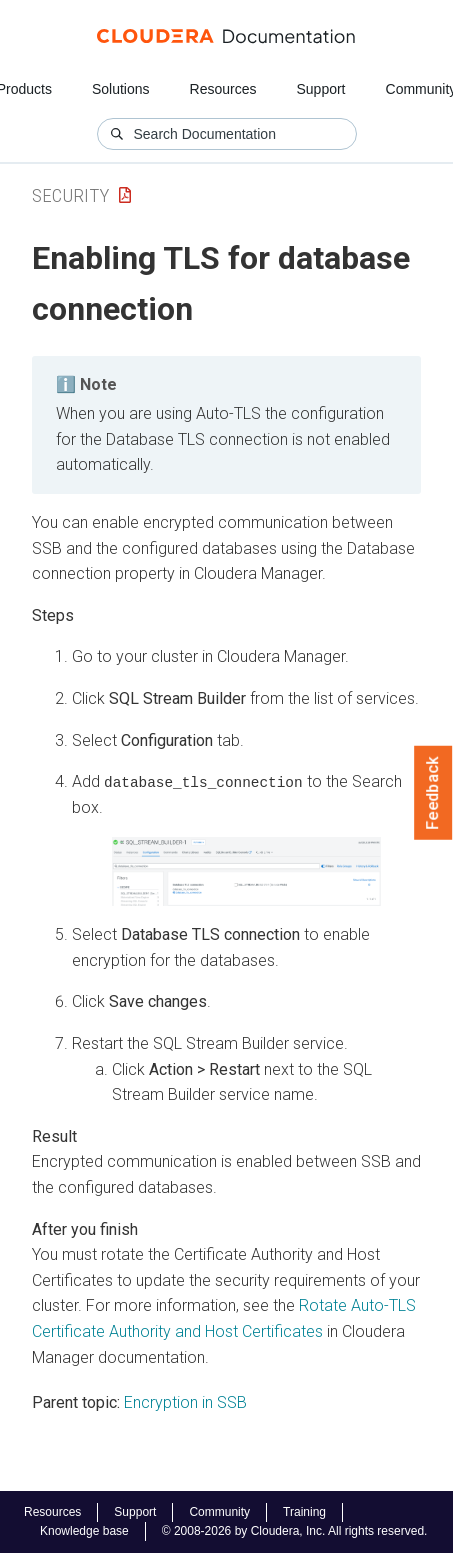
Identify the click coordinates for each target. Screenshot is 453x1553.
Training (304, 1512)
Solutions (121, 89)
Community (219, 1512)
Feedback (433, 793)
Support (320, 89)
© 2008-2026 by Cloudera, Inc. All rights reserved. (295, 1531)
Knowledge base (84, 1531)
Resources (223, 89)
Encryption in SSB (185, 1402)
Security (70, 195)
